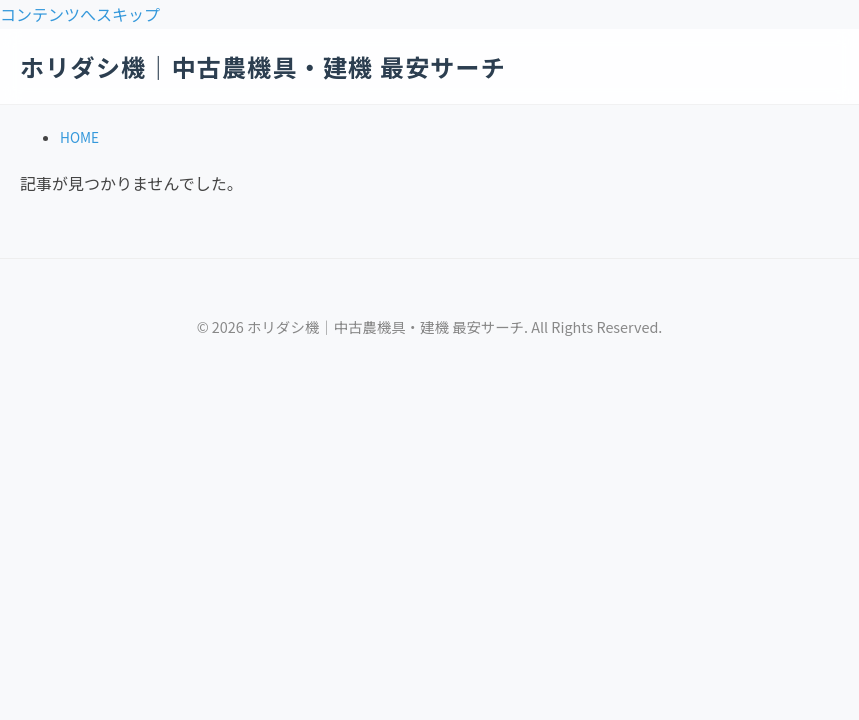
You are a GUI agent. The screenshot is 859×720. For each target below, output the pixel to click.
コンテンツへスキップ (80, 14)
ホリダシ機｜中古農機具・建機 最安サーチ (263, 66)
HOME (79, 137)
